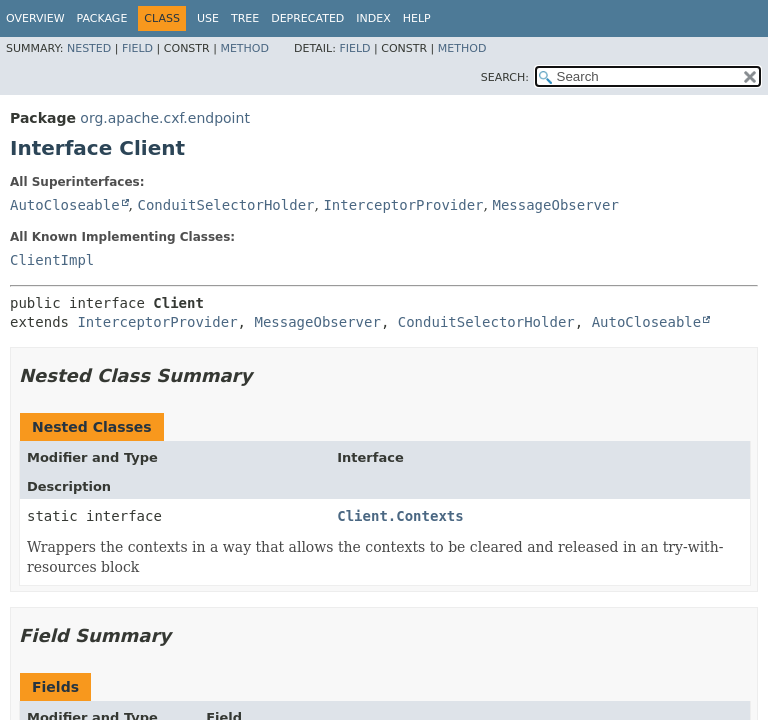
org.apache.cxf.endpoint (165, 118)
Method (244, 48)
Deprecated (307, 18)
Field (137, 48)
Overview (35, 18)
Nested (89, 48)
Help (417, 18)
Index (373, 18)
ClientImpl (52, 260)
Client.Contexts (400, 516)
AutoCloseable (65, 205)
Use (208, 18)
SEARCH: (505, 77)
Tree (245, 18)
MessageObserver (555, 205)
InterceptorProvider (403, 205)
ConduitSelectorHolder (225, 205)
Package (102, 18)
